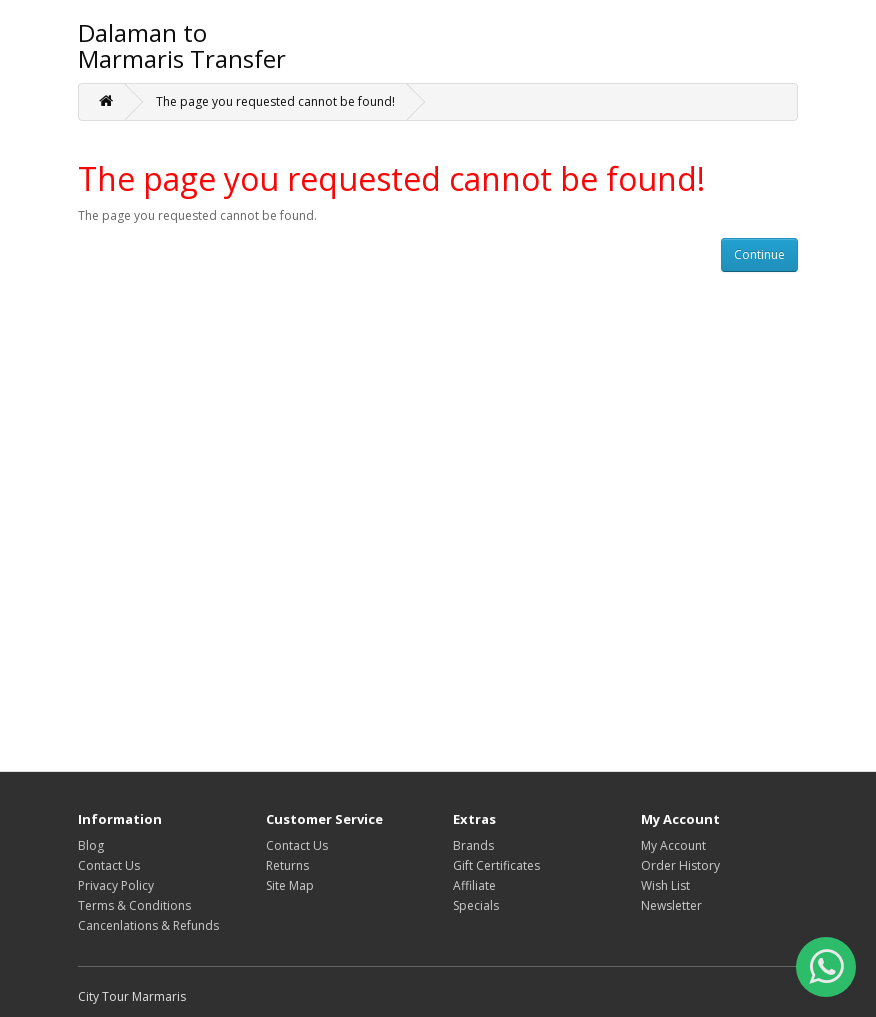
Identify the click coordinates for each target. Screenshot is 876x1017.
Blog (91, 845)
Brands (473, 845)
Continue (759, 254)
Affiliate (474, 885)
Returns (287, 865)
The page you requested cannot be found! (275, 101)
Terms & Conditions (134, 905)
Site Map (290, 885)
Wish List (665, 885)
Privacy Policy (116, 885)
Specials (476, 905)
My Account (673, 845)
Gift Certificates (496, 865)
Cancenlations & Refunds (148, 925)
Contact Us (109, 865)
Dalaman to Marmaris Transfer (182, 45)
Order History (680, 865)
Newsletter (671, 905)
